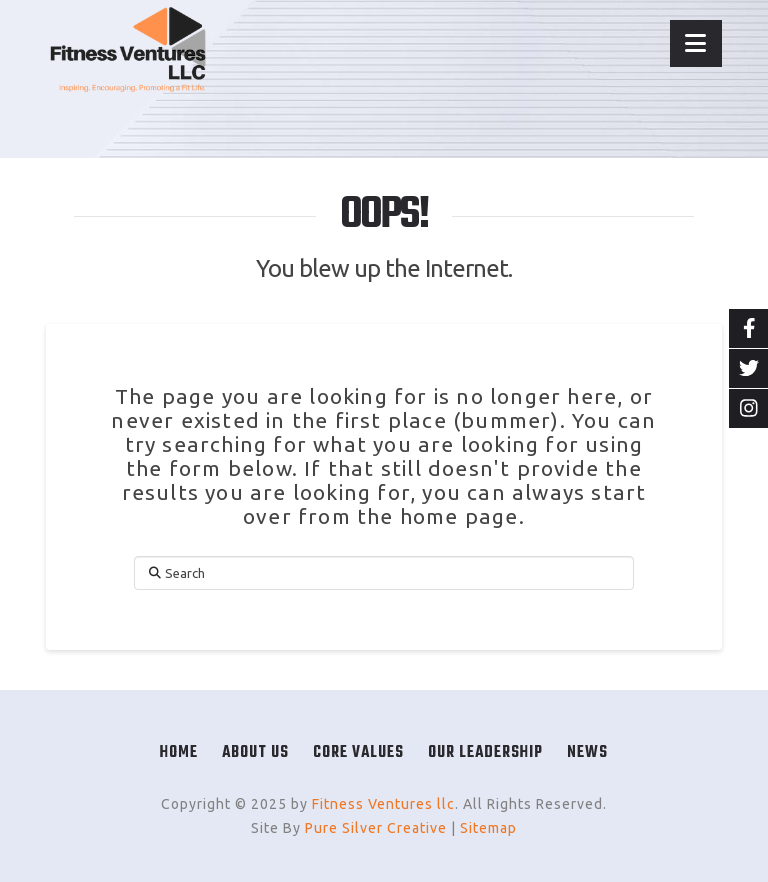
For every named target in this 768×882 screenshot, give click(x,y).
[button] (696, 43)
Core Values (358, 753)
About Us (255, 753)
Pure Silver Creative (376, 828)
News (587, 753)
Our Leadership (485, 753)
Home (179, 753)
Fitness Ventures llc (383, 804)
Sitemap (488, 828)
